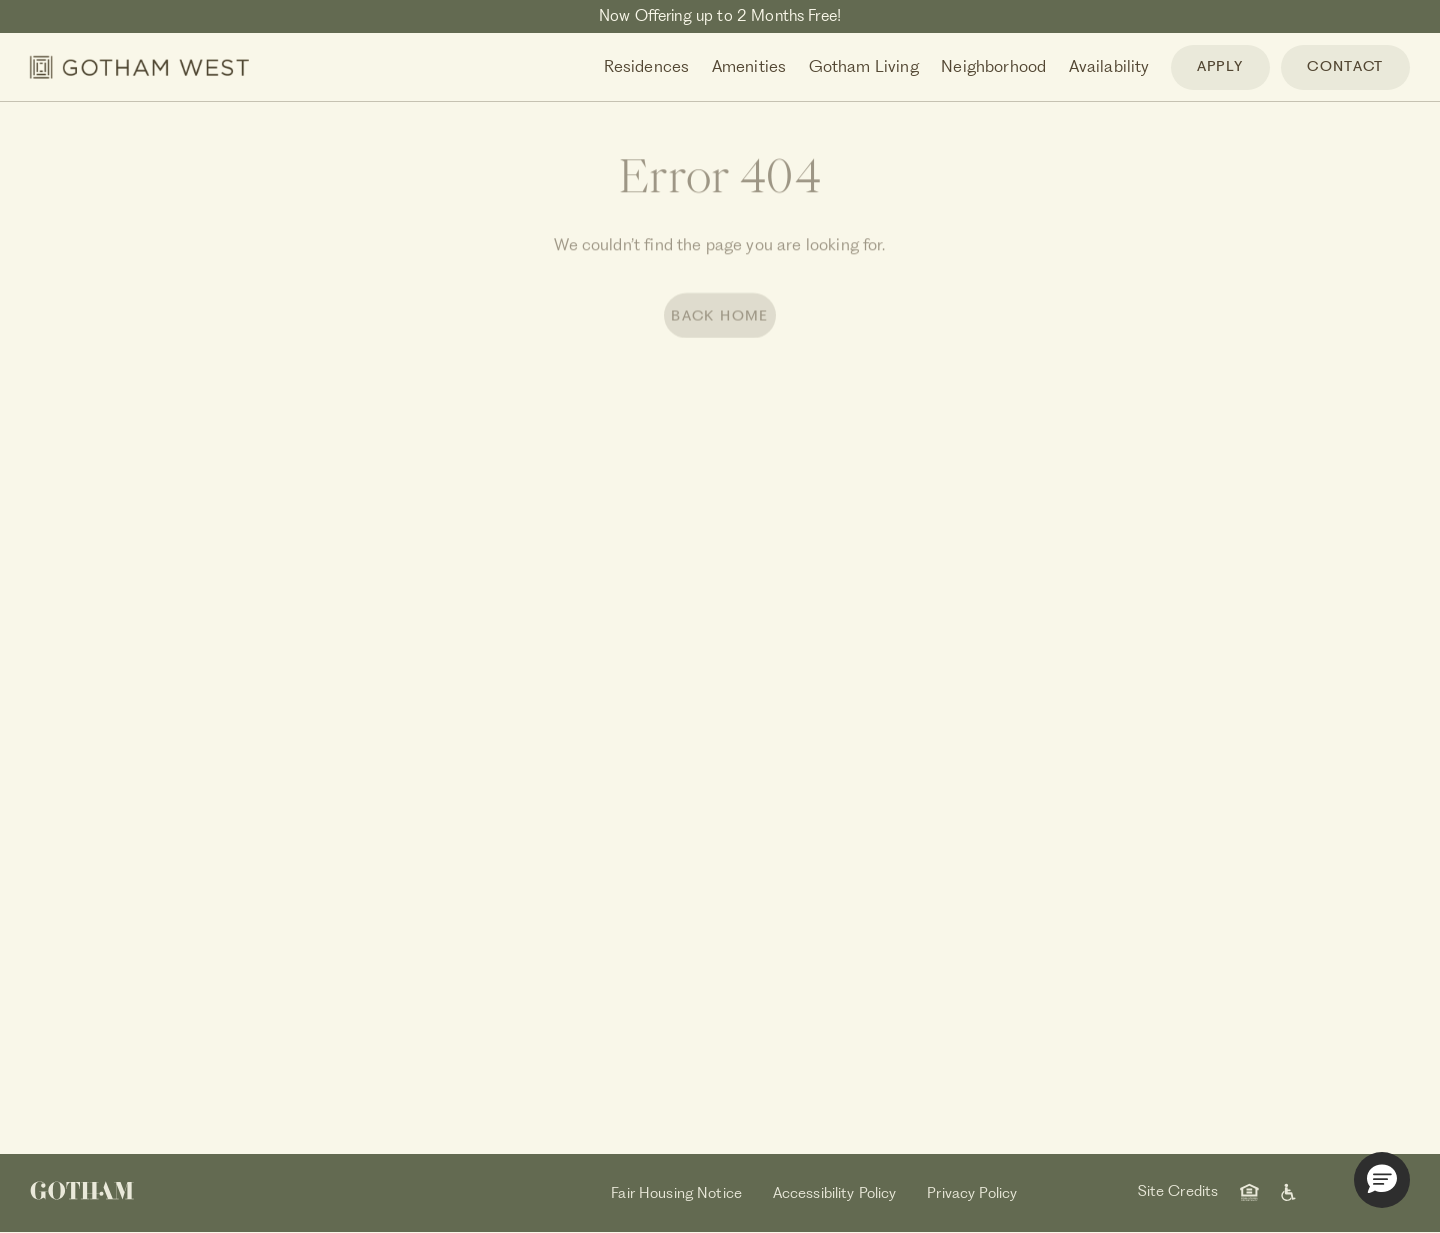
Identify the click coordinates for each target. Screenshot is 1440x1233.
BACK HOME (719, 319)
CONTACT (1345, 66)
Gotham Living (864, 66)
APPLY (1220, 66)
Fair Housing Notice (676, 1193)
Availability (1109, 66)
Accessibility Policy (835, 1193)
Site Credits (1178, 1191)
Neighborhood (993, 66)
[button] (1382, 1180)
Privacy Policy (972, 1193)
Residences (647, 66)
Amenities (749, 66)
